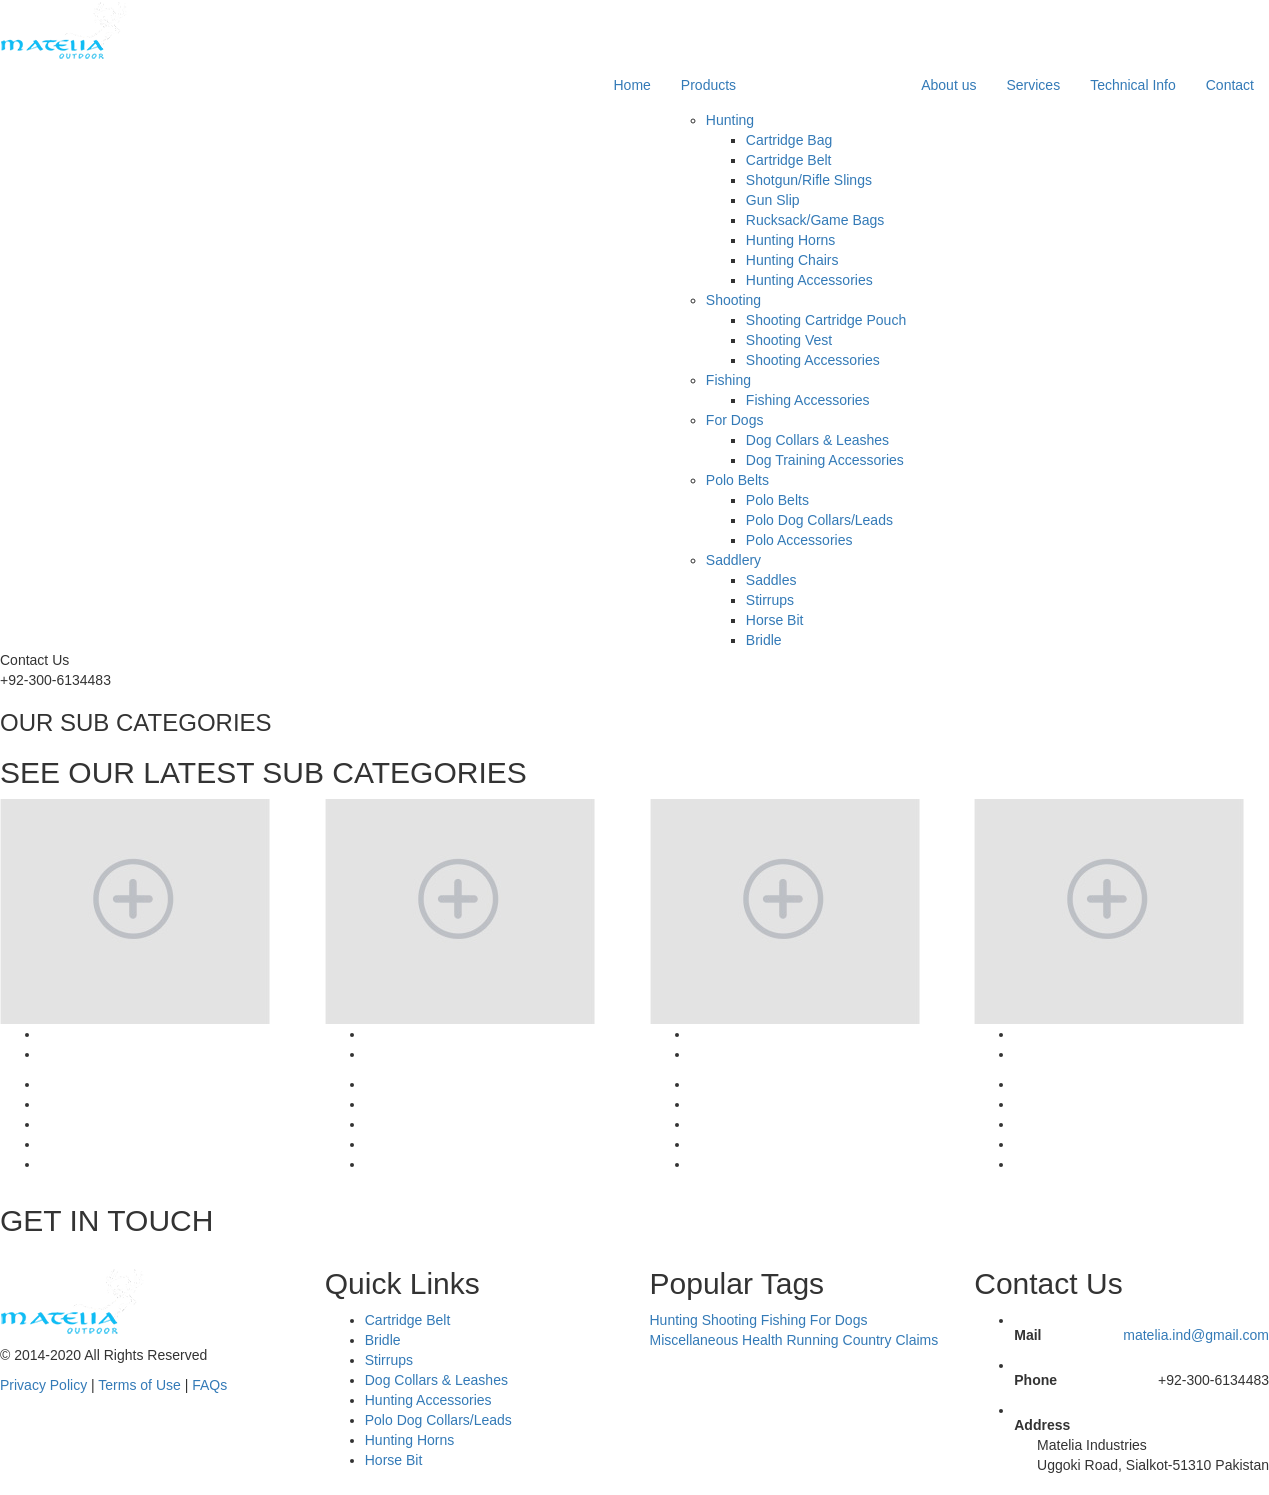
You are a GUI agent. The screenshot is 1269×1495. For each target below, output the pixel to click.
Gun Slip (773, 200)
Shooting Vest (789, 340)
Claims (916, 1340)
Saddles (771, 580)
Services (1033, 85)
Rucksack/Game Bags (815, 220)
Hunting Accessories (809, 280)
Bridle (764, 640)
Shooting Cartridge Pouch (826, 320)
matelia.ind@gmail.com (1196, 1335)
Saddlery (733, 560)
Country (867, 1340)
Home (632, 85)
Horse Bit (775, 620)
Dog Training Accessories (825, 460)
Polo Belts (737, 480)
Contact (1230, 85)
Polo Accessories (799, 540)
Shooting (733, 300)
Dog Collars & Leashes (817, 440)
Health (762, 1340)
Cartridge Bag (789, 140)
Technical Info (1133, 85)
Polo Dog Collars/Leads (819, 520)
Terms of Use (139, 1385)
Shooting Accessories (813, 360)
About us (948, 85)
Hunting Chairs (792, 260)
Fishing (728, 380)
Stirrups (770, 600)
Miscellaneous (694, 1340)
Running (812, 1340)
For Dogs (735, 420)
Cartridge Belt (789, 160)
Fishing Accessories (808, 400)
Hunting (730, 120)
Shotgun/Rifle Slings (809, 180)
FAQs (209, 1385)
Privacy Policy (43, 1385)
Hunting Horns (791, 240)
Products (708, 85)
